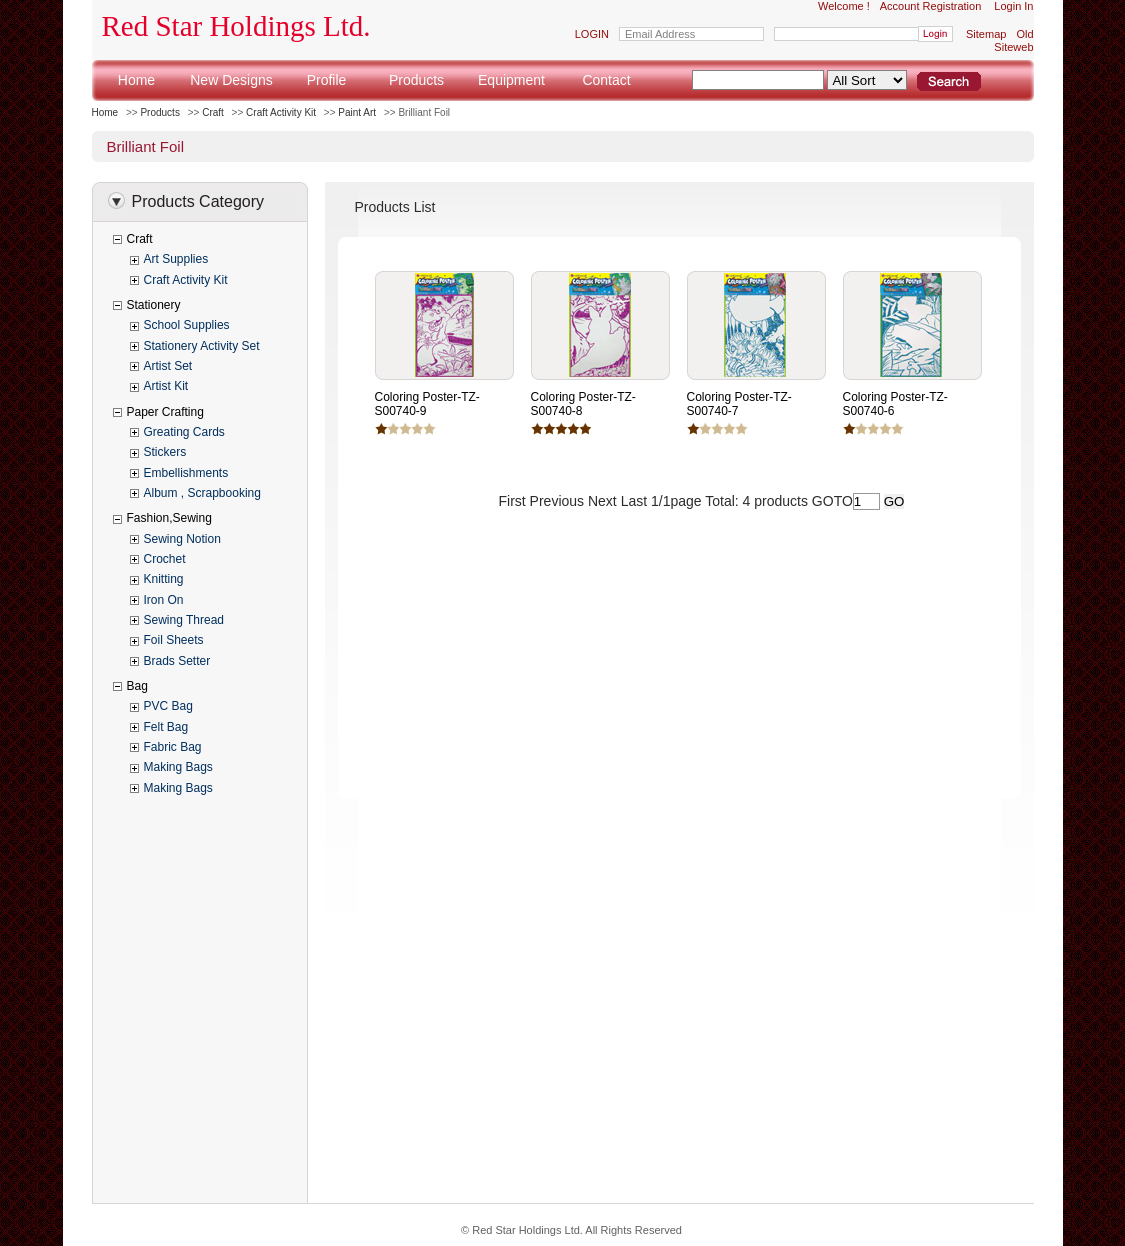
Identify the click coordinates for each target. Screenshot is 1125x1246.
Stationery (154, 305)
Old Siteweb (1013, 40)
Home (136, 80)
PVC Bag (168, 706)
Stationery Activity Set (202, 346)
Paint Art (357, 112)
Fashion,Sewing (169, 518)
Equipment (511, 80)
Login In (1013, 6)
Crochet (165, 559)
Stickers (165, 452)
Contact (606, 80)
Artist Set (168, 366)
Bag (137, 686)
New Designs (231, 80)
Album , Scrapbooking (202, 493)
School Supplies (187, 325)
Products (416, 80)
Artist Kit (166, 386)
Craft (213, 112)
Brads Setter (177, 661)
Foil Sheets (174, 640)
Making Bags (178, 767)
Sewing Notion (182, 539)
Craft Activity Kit (281, 112)
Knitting (164, 579)
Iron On (164, 600)
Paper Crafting (165, 412)
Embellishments (186, 473)
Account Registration (931, 6)
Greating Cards (184, 432)
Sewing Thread (184, 620)
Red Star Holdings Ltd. (236, 26)
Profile (327, 80)
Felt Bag (166, 727)
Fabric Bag (173, 747)
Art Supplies (176, 259)
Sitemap (986, 34)
